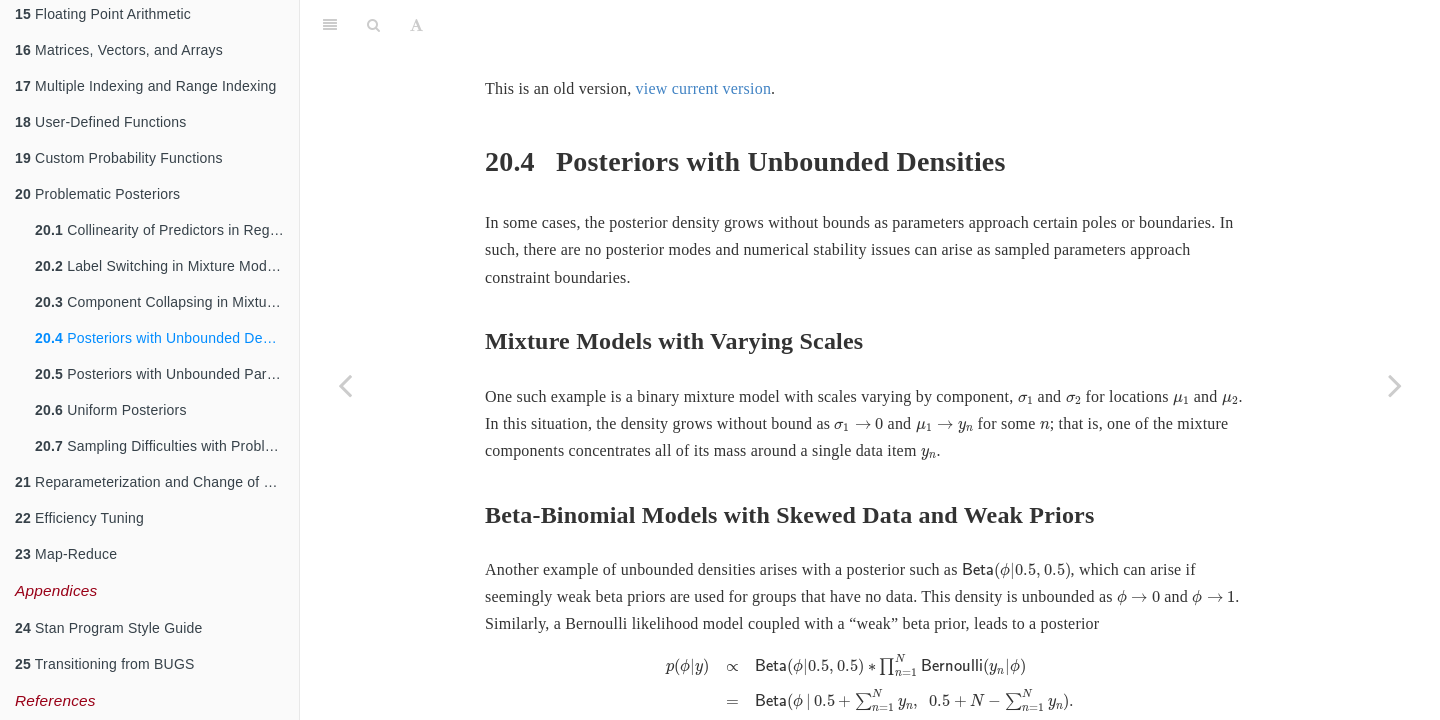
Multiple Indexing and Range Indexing (146, 86)
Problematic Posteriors (97, 194)
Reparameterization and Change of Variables (157, 482)
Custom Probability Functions (119, 158)
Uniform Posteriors (111, 410)
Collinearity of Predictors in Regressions (167, 230)
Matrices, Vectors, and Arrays (119, 50)
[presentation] (1026, 400)
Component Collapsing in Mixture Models (167, 302)
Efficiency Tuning (79, 518)
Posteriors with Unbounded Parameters (167, 374)
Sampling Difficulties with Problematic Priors (167, 446)
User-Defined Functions (101, 122)
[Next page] (1395, 385)
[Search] (373, 25)
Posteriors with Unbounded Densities (167, 338)
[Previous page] (345, 385)
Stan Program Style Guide (109, 628)
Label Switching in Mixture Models (160, 266)
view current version (704, 88)
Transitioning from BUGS (105, 664)
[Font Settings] (416, 25)
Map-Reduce (66, 554)
